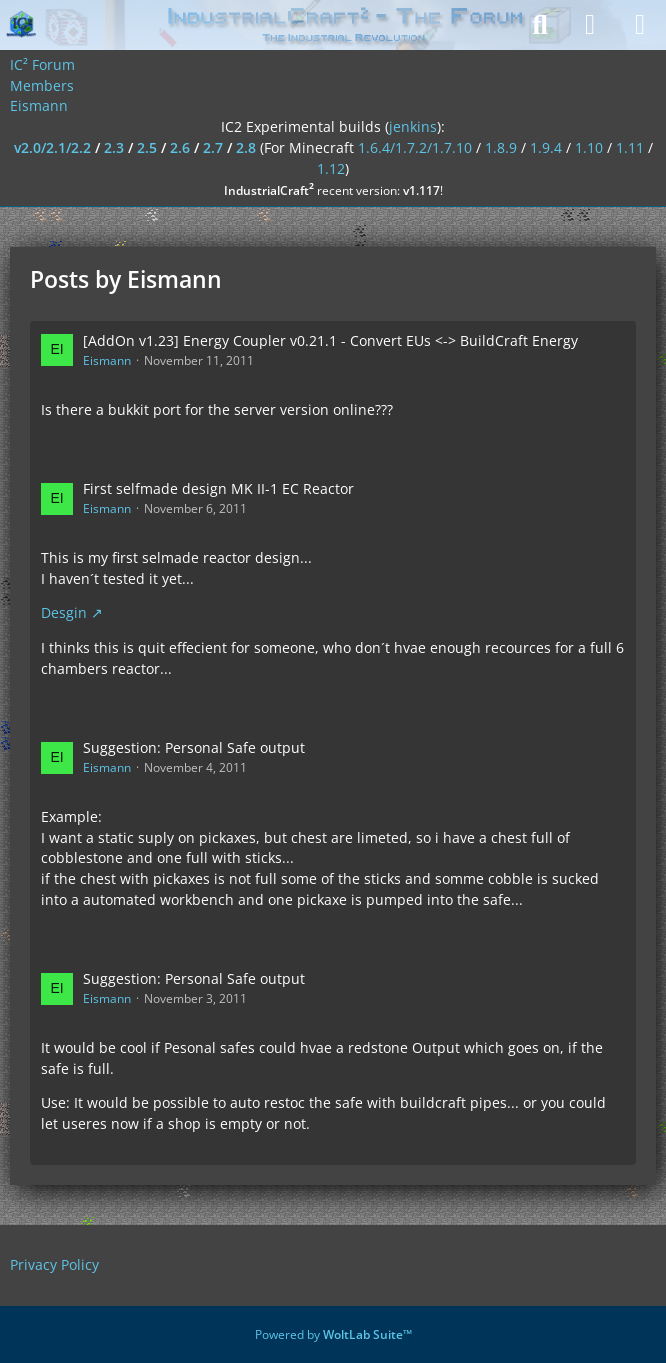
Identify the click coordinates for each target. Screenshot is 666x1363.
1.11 (630, 147)
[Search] (540, 25)
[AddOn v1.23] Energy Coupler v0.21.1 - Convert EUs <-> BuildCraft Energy (330, 340)
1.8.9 (501, 147)
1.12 (331, 168)
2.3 (114, 147)
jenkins (413, 126)
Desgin (64, 612)
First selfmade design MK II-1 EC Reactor (218, 488)
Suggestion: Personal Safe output (194, 747)
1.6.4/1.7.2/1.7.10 (415, 147)
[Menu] (640, 25)
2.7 (213, 147)
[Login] (590, 25)
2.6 (180, 147)
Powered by (333, 1334)
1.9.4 (546, 147)
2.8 (246, 147)
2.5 (147, 147)
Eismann (107, 360)
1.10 (589, 147)
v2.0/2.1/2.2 (52, 147)
